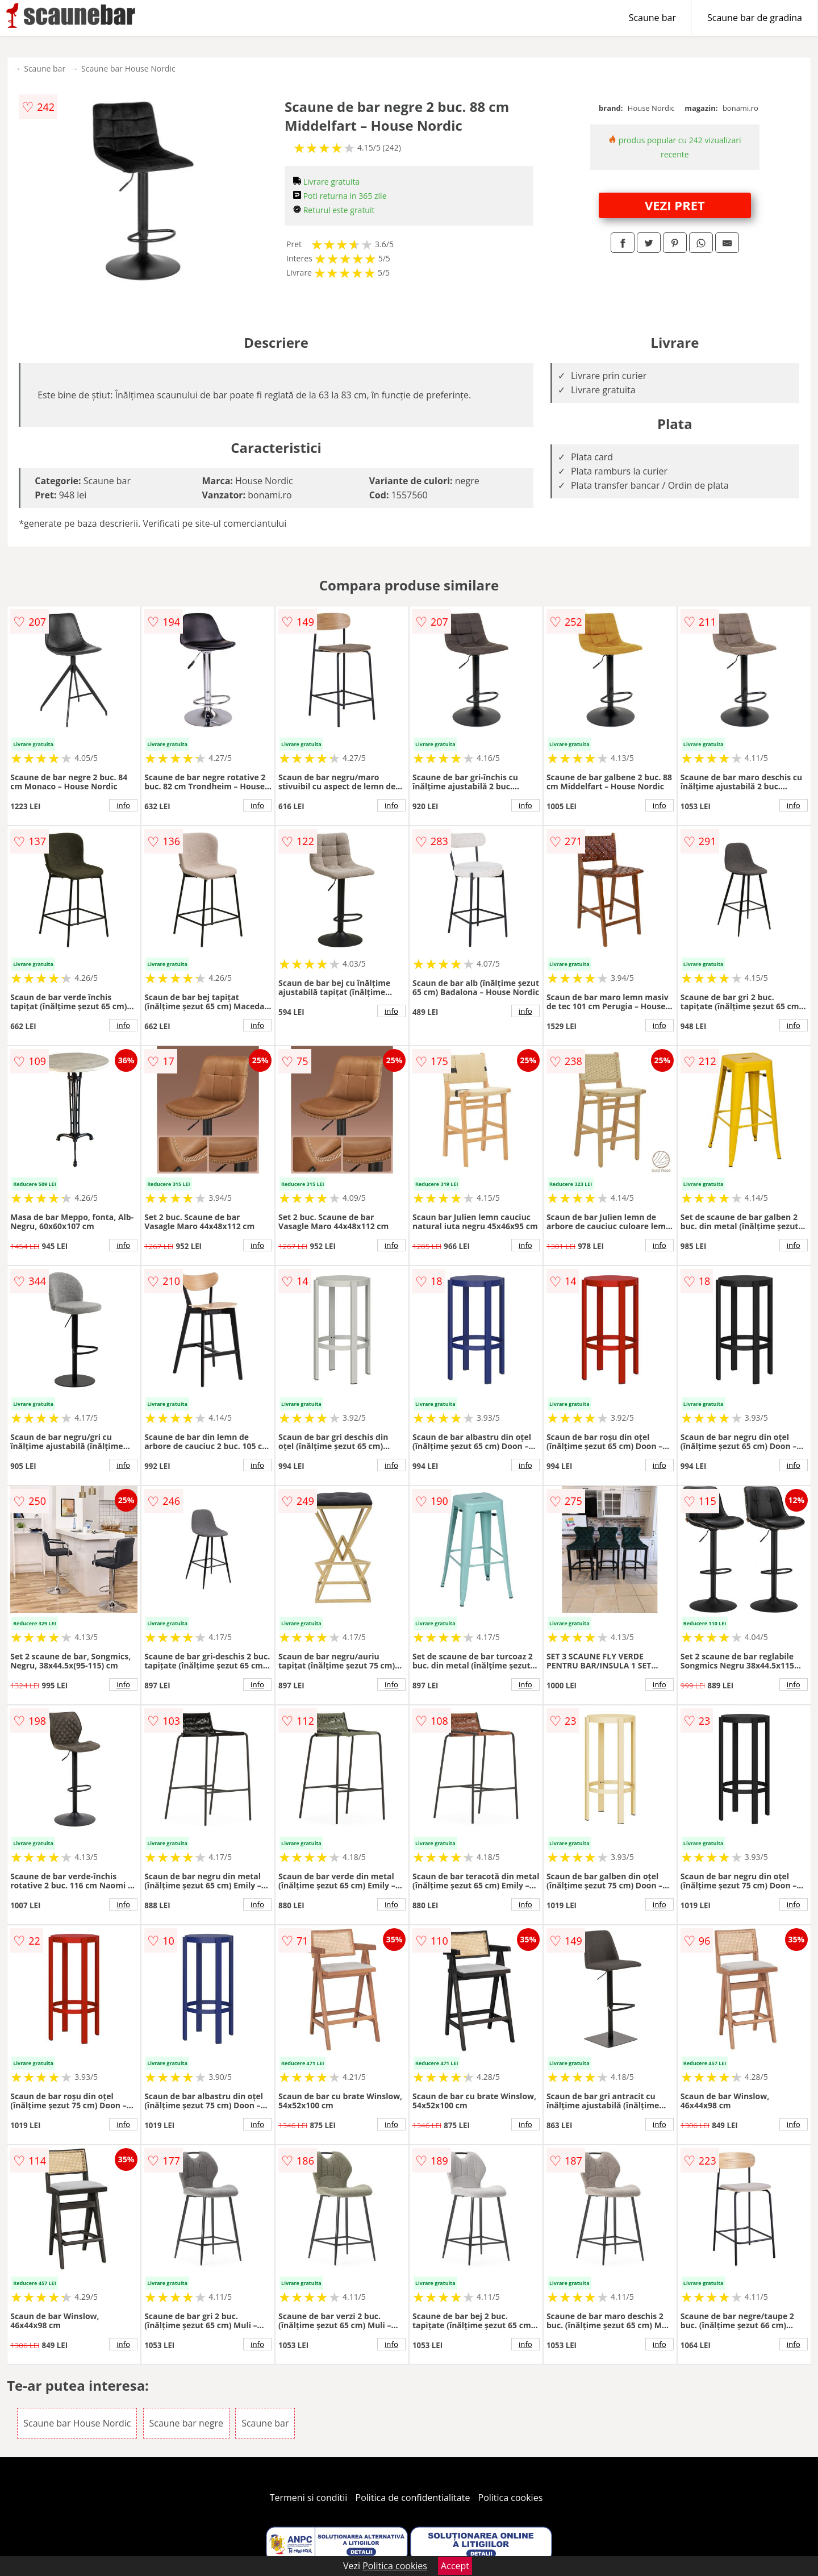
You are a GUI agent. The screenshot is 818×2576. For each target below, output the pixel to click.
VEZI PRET (675, 205)
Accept (455, 2566)
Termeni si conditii (309, 2497)
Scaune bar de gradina (754, 17)
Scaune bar (652, 17)
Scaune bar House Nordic (128, 68)
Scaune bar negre (186, 2423)
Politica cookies (510, 2497)
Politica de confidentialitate (413, 2497)
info (123, 805)
